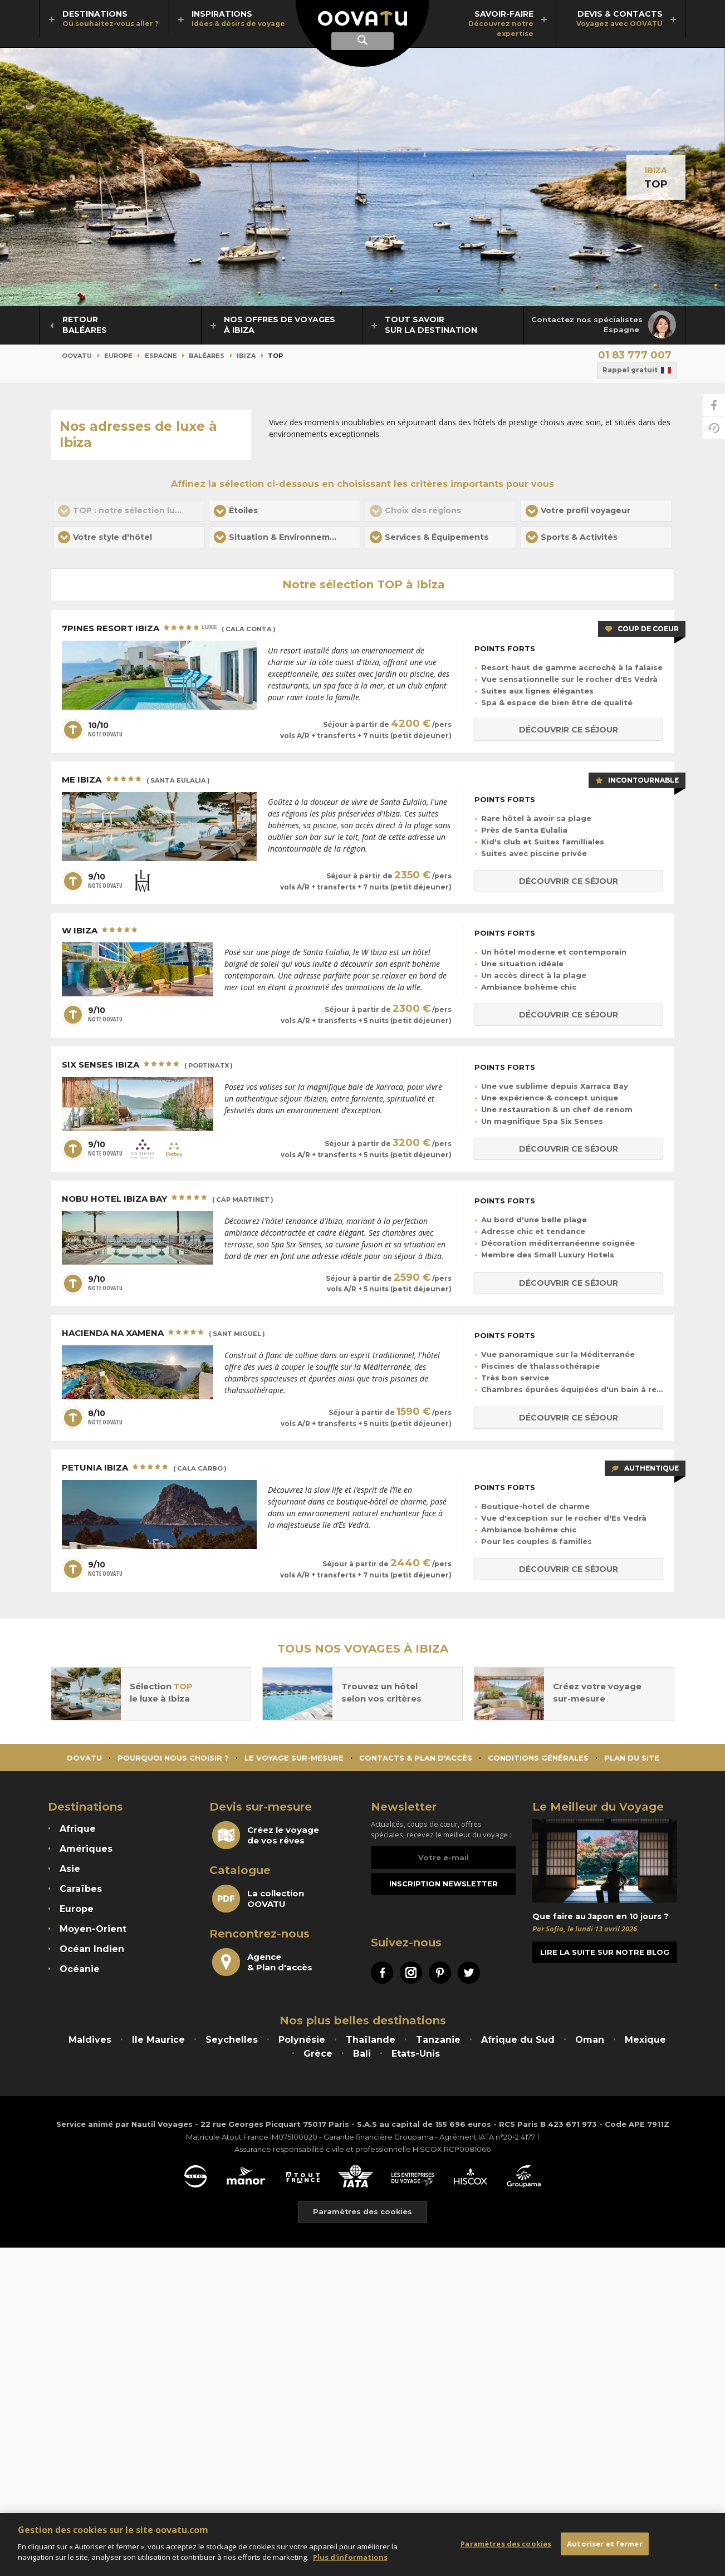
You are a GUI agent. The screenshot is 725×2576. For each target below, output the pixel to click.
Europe (118, 356)
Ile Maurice (158, 2039)
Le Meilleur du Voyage (598, 1806)
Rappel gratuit (636, 370)
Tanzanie (438, 2039)
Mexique (645, 2039)
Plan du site (631, 1757)
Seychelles (231, 2039)
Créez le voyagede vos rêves (265, 1835)
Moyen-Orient (93, 1929)
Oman (589, 2039)
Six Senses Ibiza (147, 1065)
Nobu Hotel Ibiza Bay (167, 1199)
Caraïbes (81, 1889)
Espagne (161, 356)
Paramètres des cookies (362, 2212)
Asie (70, 1869)
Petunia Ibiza (144, 1468)
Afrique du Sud (518, 2039)
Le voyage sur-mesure (294, 1757)
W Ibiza (101, 931)
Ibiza (656, 170)
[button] (284, 511)
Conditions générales (538, 1757)
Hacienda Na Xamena (163, 1333)
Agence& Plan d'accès (262, 1962)
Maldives (89, 2039)
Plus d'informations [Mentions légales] (350, 2557)
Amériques (86, 1848)
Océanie (80, 1969)
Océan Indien (92, 1949)
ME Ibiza (136, 780)
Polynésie (301, 2039)
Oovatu (77, 356)
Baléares (206, 356)
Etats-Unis (415, 2053)
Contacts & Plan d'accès (415, 1757)
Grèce (317, 2053)
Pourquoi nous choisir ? (173, 1757)
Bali (362, 2053)
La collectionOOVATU (258, 1899)
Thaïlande (370, 2039)
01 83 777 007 (635, 355)
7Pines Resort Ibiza (169, 629)
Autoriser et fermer (604, 2543)
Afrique (78, 1828)
